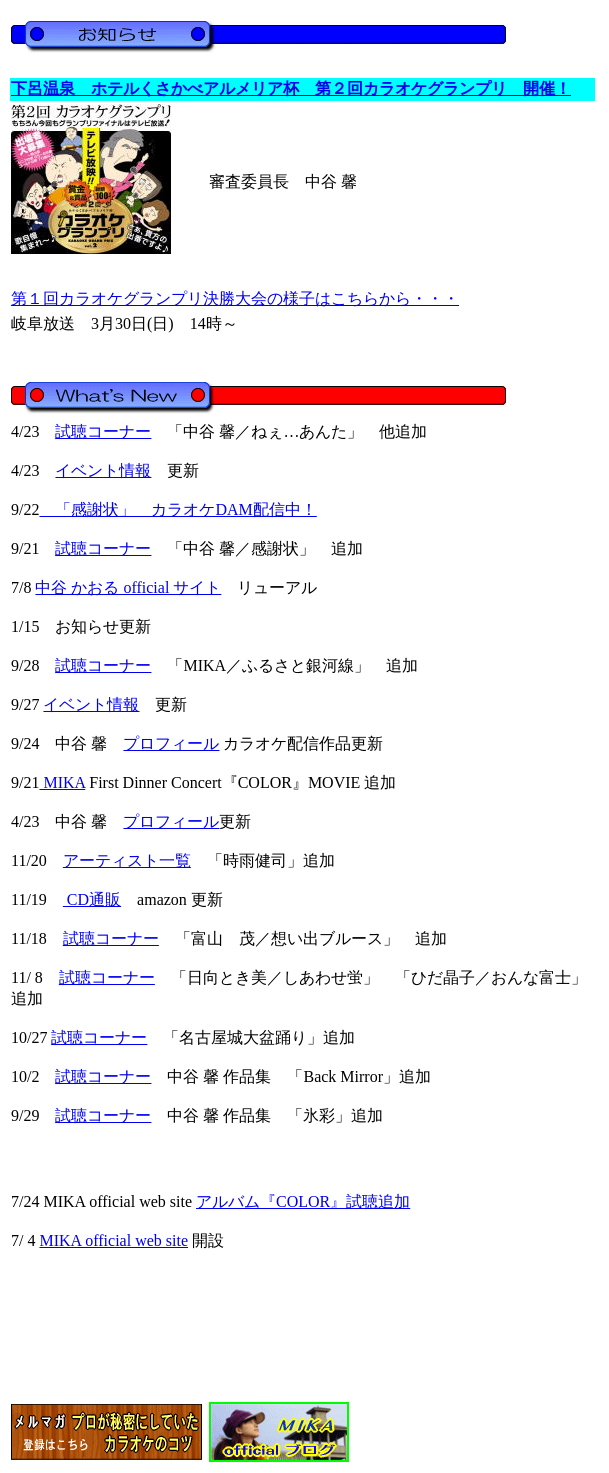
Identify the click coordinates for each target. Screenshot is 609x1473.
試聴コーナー (103, 431)
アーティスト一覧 (127, 860)
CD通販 (92, 899)
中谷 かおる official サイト (128, 587)
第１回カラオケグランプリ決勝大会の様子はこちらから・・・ (235, 298)
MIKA (62, 782)
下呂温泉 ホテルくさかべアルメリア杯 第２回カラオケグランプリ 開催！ (291, 88)
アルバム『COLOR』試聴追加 (303, 1201)
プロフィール (171, 743)
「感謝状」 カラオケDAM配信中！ (177, 509)
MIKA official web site (113, 1240)
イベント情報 (103, 470)
